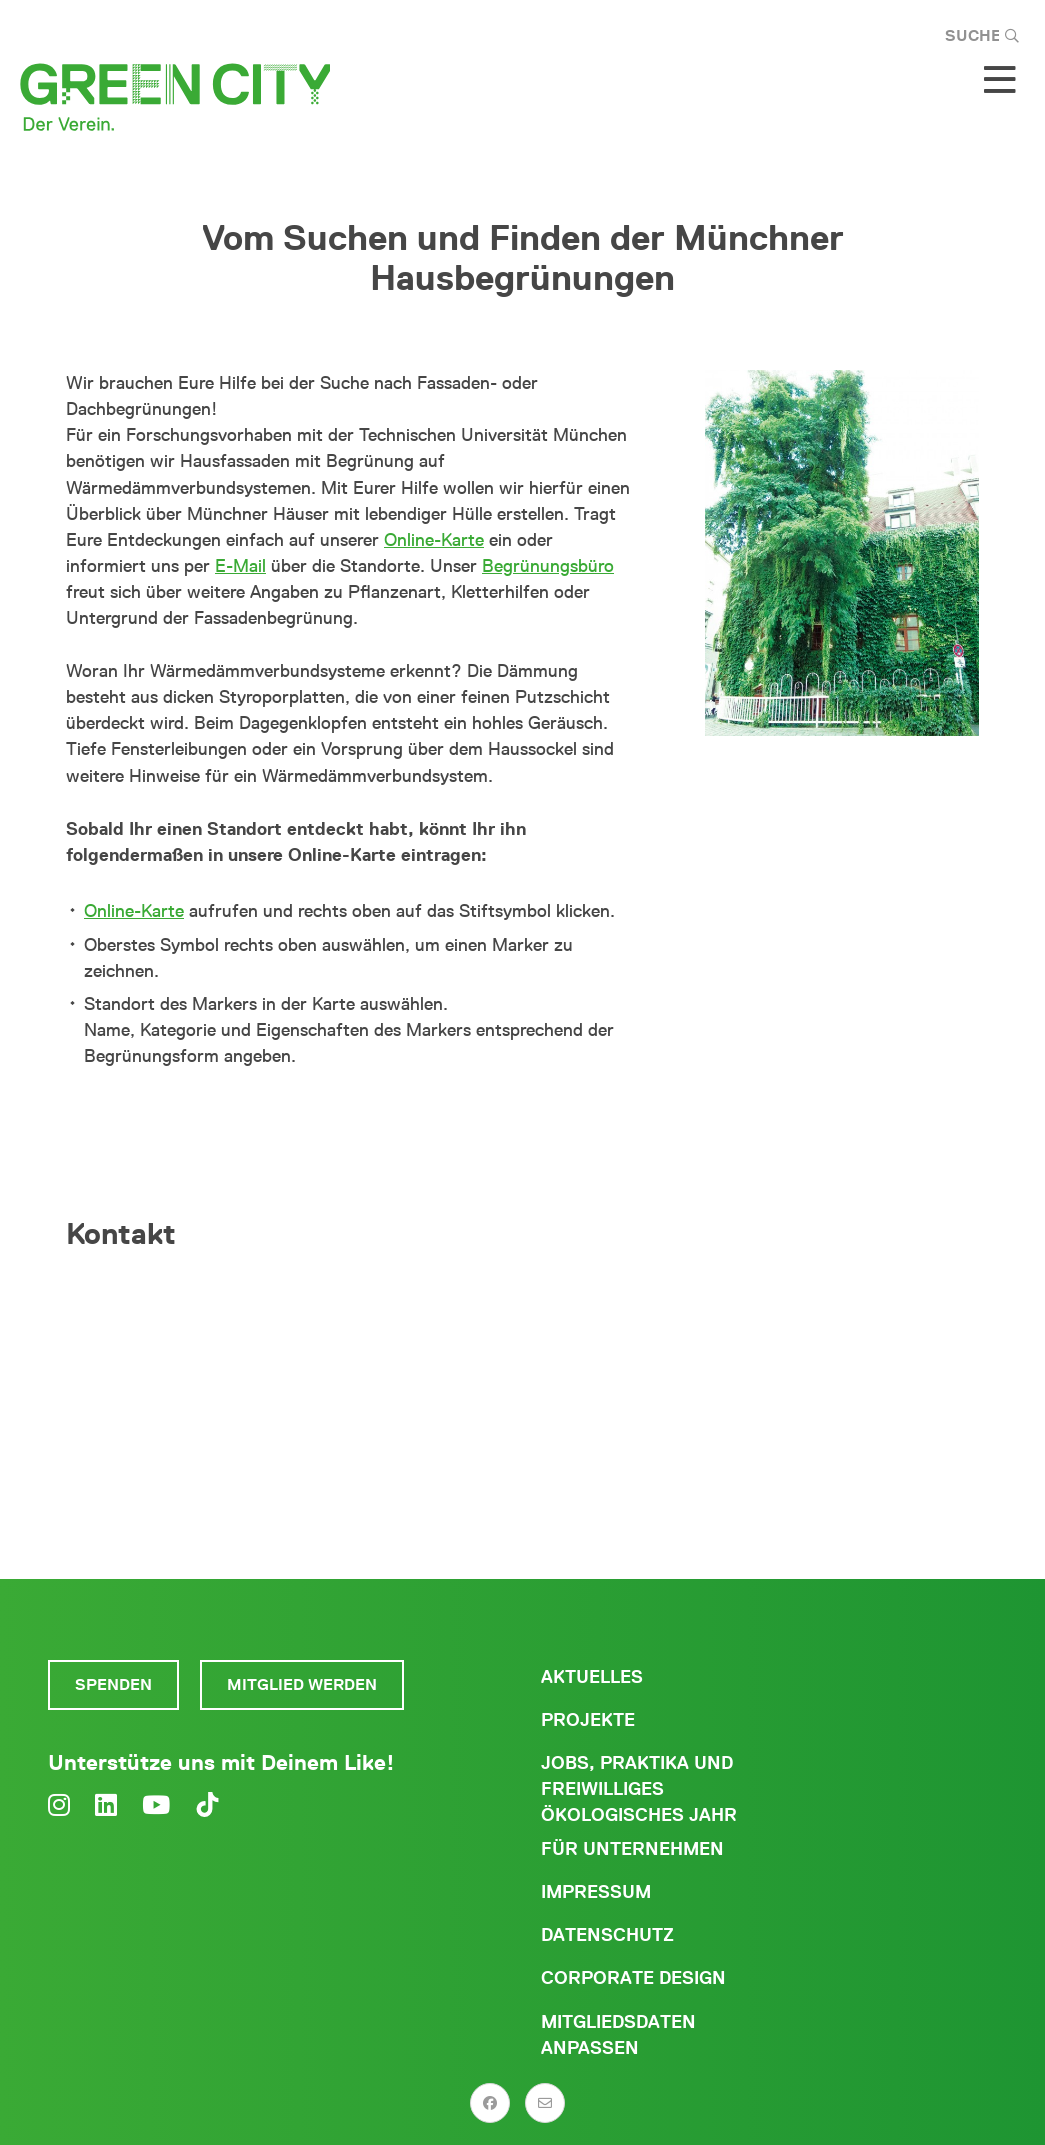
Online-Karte (434, 540)
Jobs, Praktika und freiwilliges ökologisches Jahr (639, 1789)
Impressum (596, 1892)
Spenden (113, 1684)
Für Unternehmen (632, 1849)
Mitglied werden (302, 1684)
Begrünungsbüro (548, 566)
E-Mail (240, 566)
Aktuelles (592, 1677)
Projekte (588, 1720)
